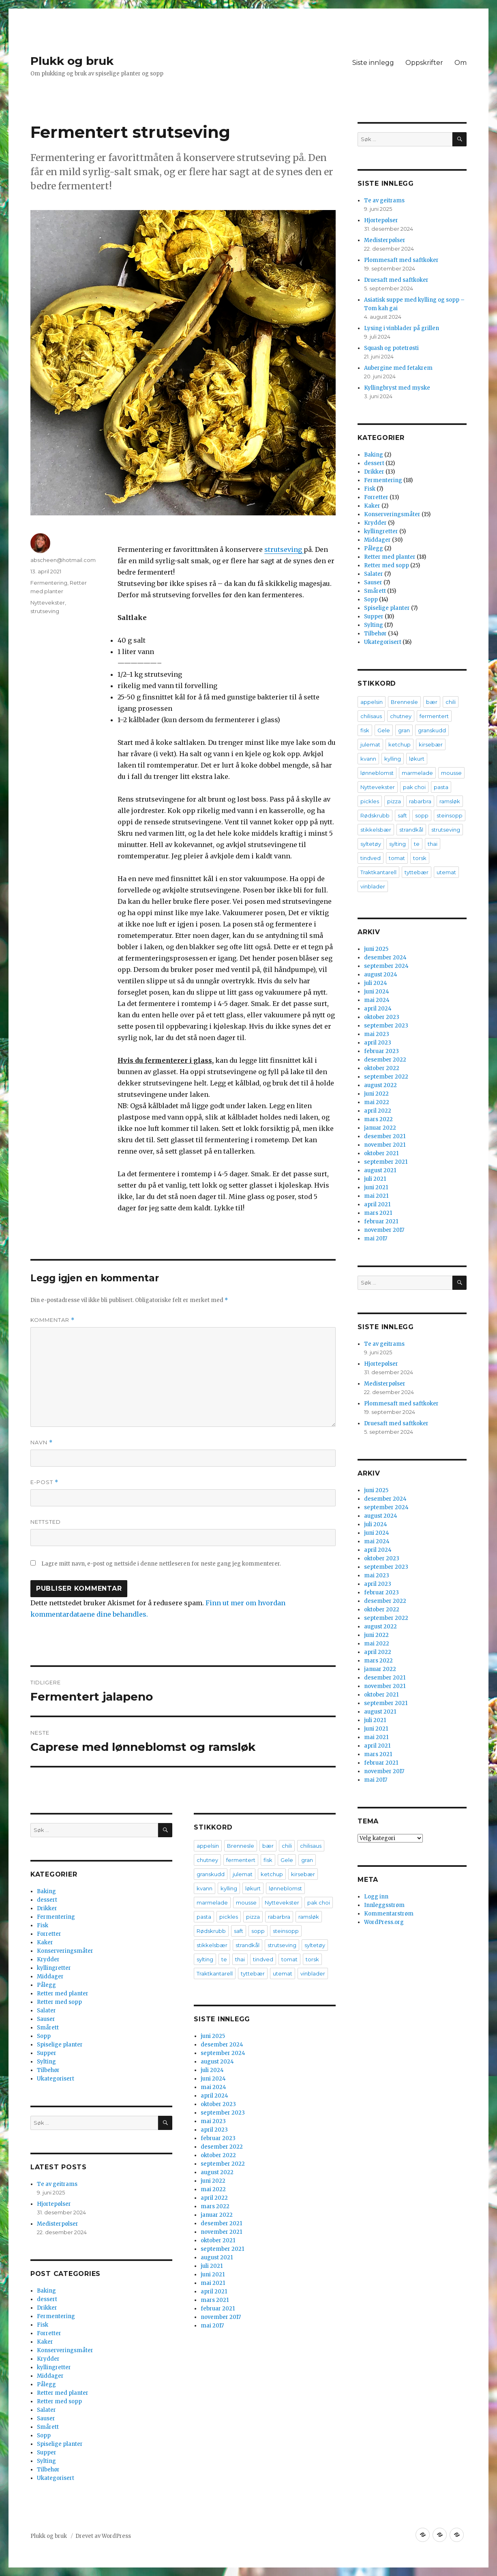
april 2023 (214, 2129)
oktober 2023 (218, 2104)
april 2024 (214, 2095)
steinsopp (286, 1931)
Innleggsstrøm (384, 1905)
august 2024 (217, 2061)
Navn (41, 1442)
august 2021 (217, 2257)
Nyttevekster (47, 602)
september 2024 (223, 2053)
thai (240, 1959)
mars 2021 (215, 2300)
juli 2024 (212, 2070)
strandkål (247, 1945)
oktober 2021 (218, 2240)
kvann (204, 1888)
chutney (207, 1860)
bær (268, 1845)
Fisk (42, 1925)
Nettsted (45, 1522)
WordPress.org (384, 1922)
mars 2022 (215, 2206)
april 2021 (214, 2291)
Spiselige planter (60, 2044)
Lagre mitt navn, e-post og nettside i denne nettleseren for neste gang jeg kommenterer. (161, 1563)
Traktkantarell (215, 1973)
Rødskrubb (211, 1931)
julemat (243, 1874)
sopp (258, 1931)
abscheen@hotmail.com (63, 560)
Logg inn (376, 1896)
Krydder (48, 1959)
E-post (44, 1482)
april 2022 (214, 2197)
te (224, 1959)
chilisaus (310, 1845)
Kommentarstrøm (388, 1913)
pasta (204, 1916)
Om (460, 62)
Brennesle (240, 1845)
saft (238, 1931)
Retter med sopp (59, 2002)
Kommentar (52, 1320)
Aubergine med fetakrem (398, 368)
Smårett (48, 2027)
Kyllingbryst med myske (397, 387)
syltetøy (314, 1945)
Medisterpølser (57, 2223)
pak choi (318, 1902)
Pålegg (46, 1985)
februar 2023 (218, 2138)
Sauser (46, 2019)
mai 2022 (213, 2189)
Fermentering (48, 582)
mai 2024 (213, 2087)
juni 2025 (213, 2036)
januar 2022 (217, 2214)
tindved (263, 1959)
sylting (205, 1959)
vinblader (312, 1973)
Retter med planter (62, 1993)
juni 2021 (213, 2274)
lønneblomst (285, 1888)
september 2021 (222, 2249)
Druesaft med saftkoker (396, 280)
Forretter (49, 1933)
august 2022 (217, 2172)
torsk (312, 1959)
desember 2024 (222, 2044)
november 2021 (221, 2232)
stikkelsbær (212, 1945)
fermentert (240, 1860)
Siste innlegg (373, 62)
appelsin (208, 1845)
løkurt (253, 1888)
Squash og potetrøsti (391, 348)
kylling (229, 1888)
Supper (46, 2053)
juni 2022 (213, 2180)
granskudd (211, 1874)
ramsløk (308, 1916)
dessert (47, 1899)
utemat (282, 1973)
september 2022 (223, 2163)
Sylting (46, 2061)
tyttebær (253, 1973)
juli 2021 (212, 2266)
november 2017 (221, 2317)
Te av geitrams (57, 2184)
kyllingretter (54, 1968)
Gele (287, 1860)
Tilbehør (48, 2070)
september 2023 (223, 2112)
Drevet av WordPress (103, 2536)
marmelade (212, 1902)
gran (307, 1860)
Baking (46, 1891)
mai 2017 (212, 2325)
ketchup (272, 1874)
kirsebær (303, 1874)
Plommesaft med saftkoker (401, 260)
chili (287, 1845)
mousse (246, 1902)
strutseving (284, 549)
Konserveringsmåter (65, 1951)
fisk (267, 1860)
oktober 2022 (218, 2155)
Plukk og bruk (72, 61)
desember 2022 (222, 2146)
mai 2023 (213, 2121)
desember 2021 (221, 2223)
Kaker (45, 1942)
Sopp (44, 2036)
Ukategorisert (55, 2078)
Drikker (47, 1908)
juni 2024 (213, 2078)
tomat (289, 1959)
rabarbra (279, 1916)
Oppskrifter (424, 62)
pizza (253, 1916)
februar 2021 (218, 2308)
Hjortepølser (54, 2204)
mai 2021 (213, 2283)
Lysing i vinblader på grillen (401, 328)
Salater (46, 2010)
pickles (228, 1916)
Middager (50, 1976)
